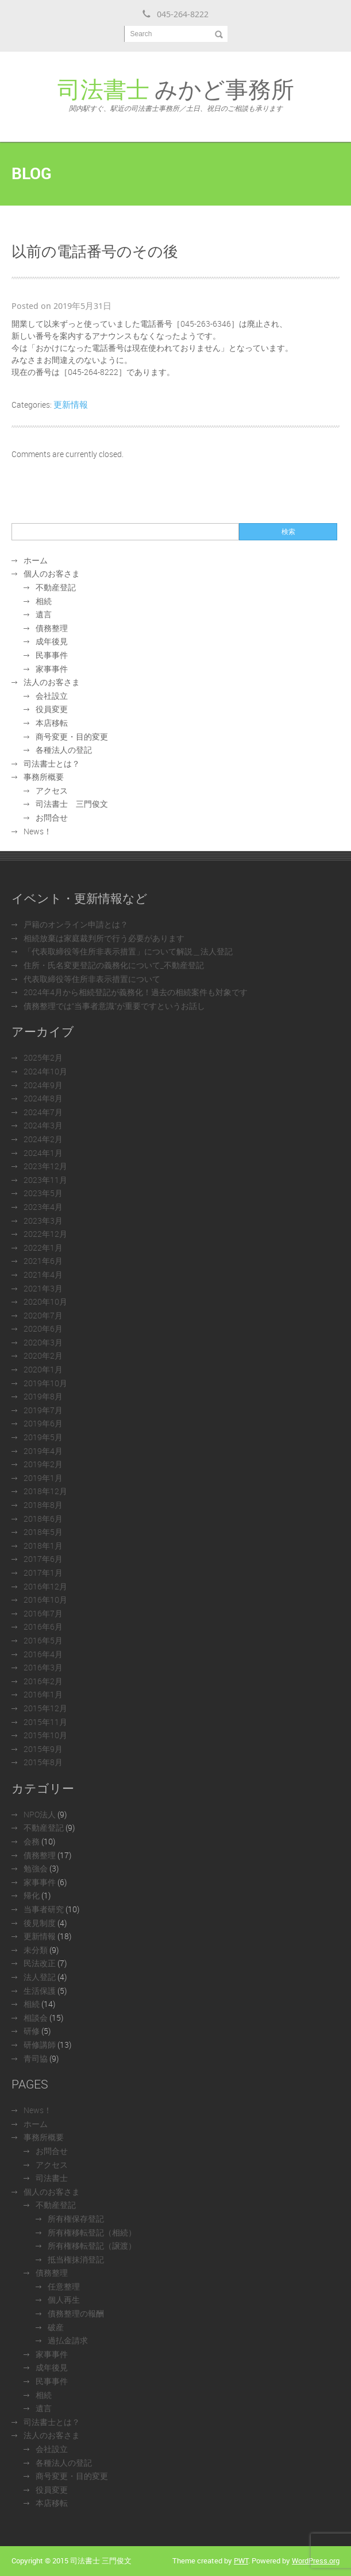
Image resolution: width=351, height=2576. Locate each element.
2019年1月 (43, 1477)
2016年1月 (43, 1694)
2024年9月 (43, 1085)
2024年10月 (45, 1071)
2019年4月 (43, 1450)
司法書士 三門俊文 (72, 803)
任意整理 (64, 2286)
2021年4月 (43, 1274)
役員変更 (52, 708)
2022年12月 (45, 1233)
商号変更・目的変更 (72, 736)
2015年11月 (45, 1721)
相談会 (36, 2017)
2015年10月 (45, 1735)
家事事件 (52, 668)
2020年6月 (43, 1328)
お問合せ (52, 817)
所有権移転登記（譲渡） (92, 2245)
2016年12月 (45, 1586)
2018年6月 (43, 1518)
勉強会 (36, 1868)
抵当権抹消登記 (76, 2259)
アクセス (52, 790)
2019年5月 (43, 1437)
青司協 (36, 2058)
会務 (32, 1841)
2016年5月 (43, 1640)
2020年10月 (45, 1301)
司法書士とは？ (52, 763)
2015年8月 (43, 1762)
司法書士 (52, 2177)
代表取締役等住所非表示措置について (92, 978)
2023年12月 (45, 1166)
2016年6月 (43, 1626)
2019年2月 (43, 1464)
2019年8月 (43, 1396)
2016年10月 (45, 1599)
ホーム (36, 560)
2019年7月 (43, 1410)
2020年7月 (43, 1315)
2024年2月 (43, 1139)
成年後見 (52, 641)
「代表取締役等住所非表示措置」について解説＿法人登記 (128, 951)
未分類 (36, 1949)
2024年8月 (43, 1098)
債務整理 (52, 627)
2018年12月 (45, 1491)
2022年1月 (43, 1247)
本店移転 (52, 722)
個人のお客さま (52, 573)
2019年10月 (45, 1383)
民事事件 (52, 654)
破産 (56, 2327)
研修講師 (40, 2044)
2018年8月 (43, 1504)
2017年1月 (43, 1572)
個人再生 (64, 2299)
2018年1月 (43, 1545)
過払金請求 (68, 2340)
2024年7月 (43, 1112)
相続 (44, 600)
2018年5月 (43, 1531)
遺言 (44, 614)
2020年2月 (43, 1355)
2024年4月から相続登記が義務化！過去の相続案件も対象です (136, 992)
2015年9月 (43, 1748)
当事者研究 (44, 1909)
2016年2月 (43, 1681)
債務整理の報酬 (76, 2313)
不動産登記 (56, 587)
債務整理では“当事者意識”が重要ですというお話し (114, 1005)
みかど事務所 (175, 93)
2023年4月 (43, 1206)
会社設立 (52, 695)
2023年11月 (45, 1179)
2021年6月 (43, 1260)
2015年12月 (45, 1708)
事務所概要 (44, 776)
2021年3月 (43, 1288)
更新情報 (70, 404)
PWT (241, 2560)
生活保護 (40, 1990)
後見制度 (40, 1922)
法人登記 (40, 1976)
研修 (32, 2030)
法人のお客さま (52, 681)
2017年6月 (43, 1558)
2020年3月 (43, 1342)
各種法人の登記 (64, 749)
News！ (38, 831)
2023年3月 (43, 1220)
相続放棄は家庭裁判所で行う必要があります (104, 938)
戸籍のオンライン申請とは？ (76, 924)
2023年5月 (43, 1193)
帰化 (32, 1895)
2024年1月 (43, 1152)
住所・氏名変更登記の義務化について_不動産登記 (114, 965)
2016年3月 (43, 1667)
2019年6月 (43, 1423)
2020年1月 (43, 1369)
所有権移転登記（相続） (92, 2232)
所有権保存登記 (76, 2218)
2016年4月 (43, 1654)
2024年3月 (43, 1125)
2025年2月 (43, 1057)
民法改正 (40, 1963)
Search (141, 34)
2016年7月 (43, 1613)
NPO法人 (40, 1814)
